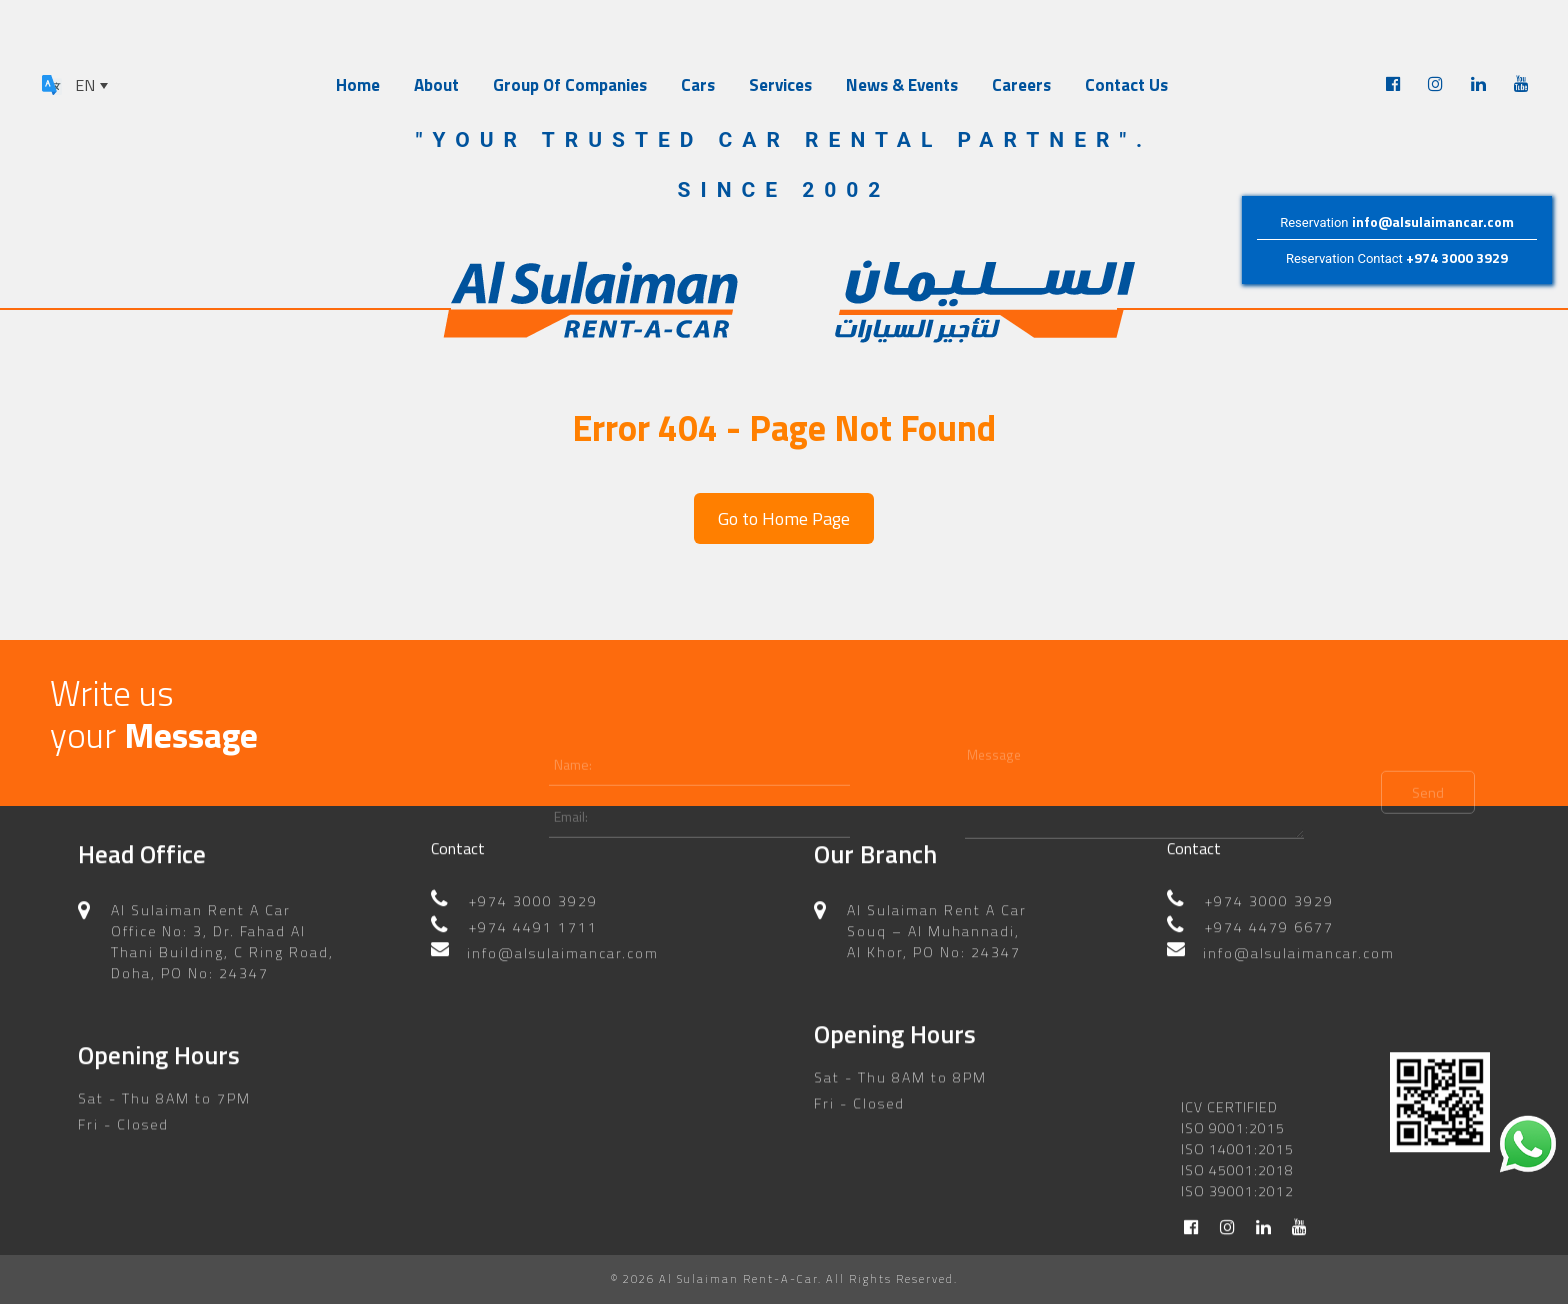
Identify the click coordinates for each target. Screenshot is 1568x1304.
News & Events (902, 85)
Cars (698, 85)
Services (780, 85)
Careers (1021, 85)
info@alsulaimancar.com (1433, 221)
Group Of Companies (570, 85)
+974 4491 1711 (533, 939)
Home (358, 85)
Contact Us (1126, 85)
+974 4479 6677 (1269, 939)
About (436, 85)
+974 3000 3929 (1457, 257)
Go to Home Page (784, 518)
